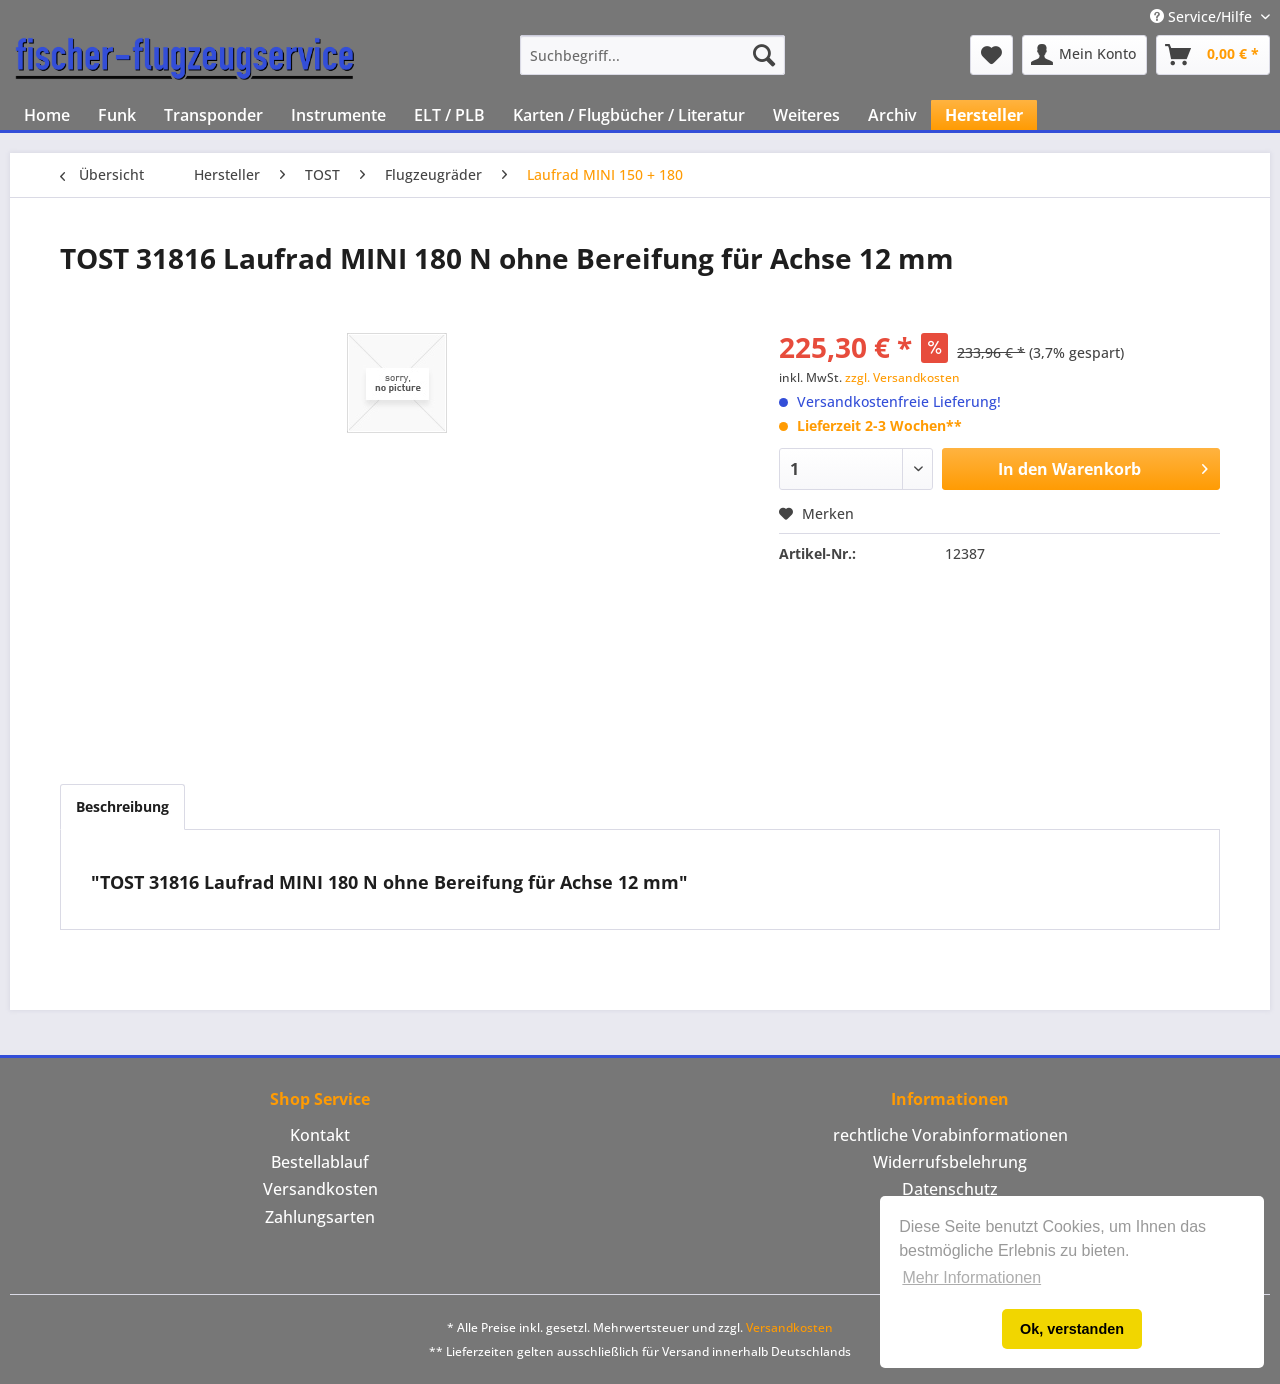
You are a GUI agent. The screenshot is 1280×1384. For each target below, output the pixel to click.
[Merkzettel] (991, 55)
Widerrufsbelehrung (950, 1162)
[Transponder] (213, 115)
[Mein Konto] (1084, 55)
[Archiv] (892, 115)
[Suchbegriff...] (652, 55)
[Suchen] (764, 55)
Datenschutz (950, 1189)
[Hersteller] (984, 115)
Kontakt (320, 1135)
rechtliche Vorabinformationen (950, 1135)
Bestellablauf (320, 1162)
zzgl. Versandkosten (902, 377)
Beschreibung (122, 806)
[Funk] (117, 115)
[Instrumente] (338, 115)
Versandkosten (320, 1189)
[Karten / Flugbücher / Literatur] (629, 115)
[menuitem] (652, 55)
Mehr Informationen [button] (971, 1277)
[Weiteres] (806, 115)
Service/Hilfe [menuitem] (1203, 16)
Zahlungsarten (320, 1217)
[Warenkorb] (1213, 55)
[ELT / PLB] (449, 115)
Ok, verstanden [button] (1072, 1329)
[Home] (47, 115)
